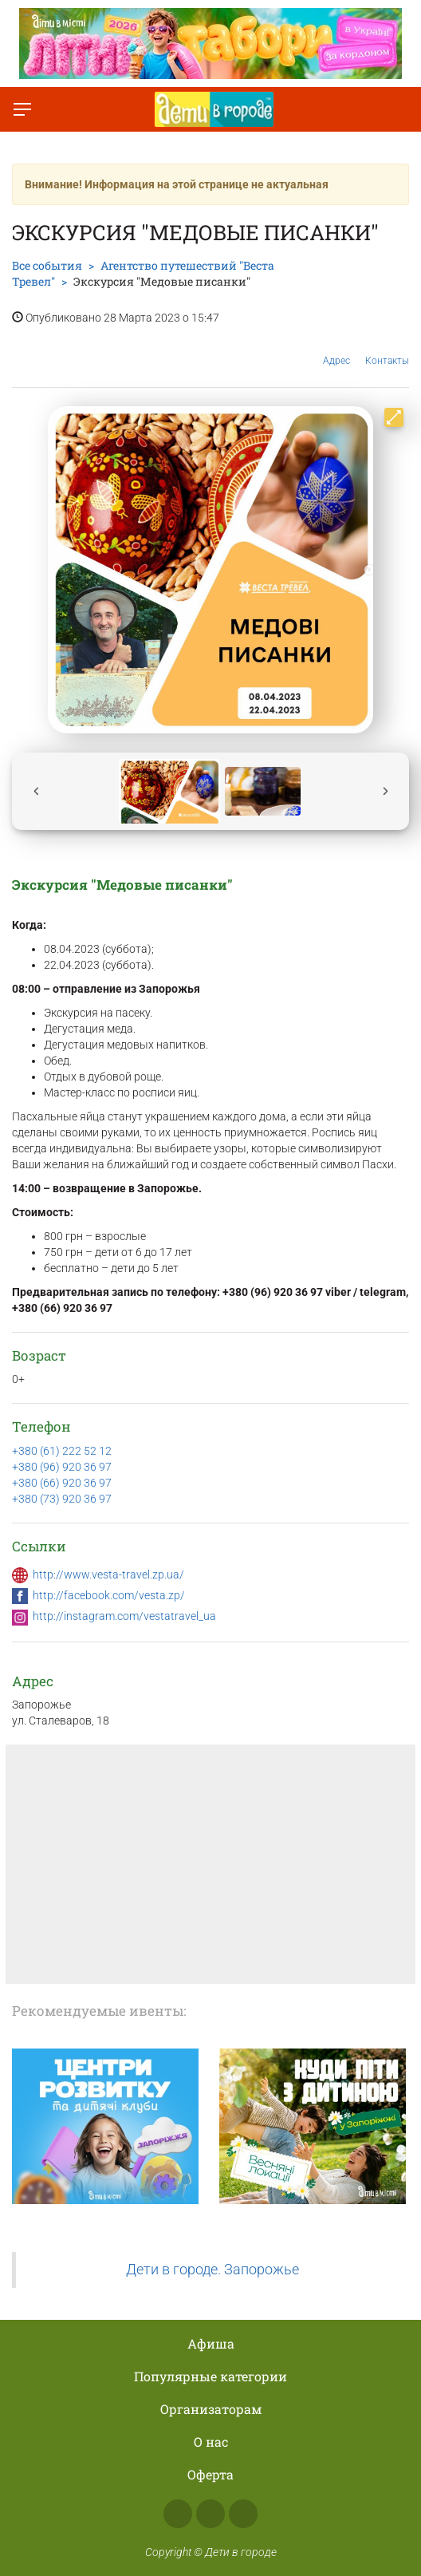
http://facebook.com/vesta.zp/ (109, 1595)
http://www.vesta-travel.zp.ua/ (108, 1574)
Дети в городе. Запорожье (212, 2270)
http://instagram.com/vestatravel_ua (124, 1616)
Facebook (177, 2513)
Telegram (243, 2513)
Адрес (336, 348)
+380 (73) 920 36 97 (62, 1498)
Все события (47, 265)
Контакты (387, 348)
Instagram (210, 2513)
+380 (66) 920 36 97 (62, 1482)
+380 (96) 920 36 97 (62, 1466)
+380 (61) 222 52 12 (62, 1450)
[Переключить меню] (22, 109)
